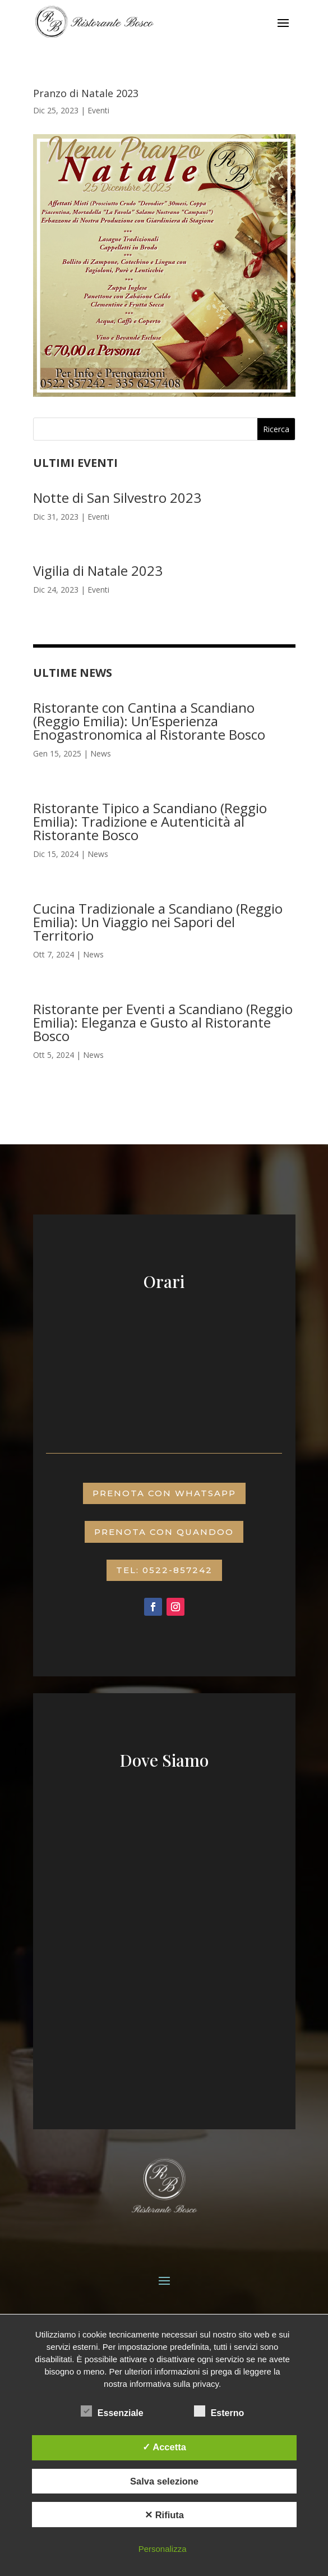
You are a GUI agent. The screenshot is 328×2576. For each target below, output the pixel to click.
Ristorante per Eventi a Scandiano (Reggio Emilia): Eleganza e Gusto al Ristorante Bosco (163, 1022)
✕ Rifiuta (164, 2515)
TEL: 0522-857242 (164, 1570)
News (100, 753)
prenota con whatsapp (164, 1493)
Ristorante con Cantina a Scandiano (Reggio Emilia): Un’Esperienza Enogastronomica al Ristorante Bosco (149, 721)
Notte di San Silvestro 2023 (117, 497)
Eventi (98, 110)
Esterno (219, 2411)
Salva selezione (164, 2481)
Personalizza (162, 2549)
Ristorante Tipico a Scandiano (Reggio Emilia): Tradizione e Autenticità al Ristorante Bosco (150, 821)
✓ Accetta (164, 2447)
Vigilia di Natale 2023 (98, 570)
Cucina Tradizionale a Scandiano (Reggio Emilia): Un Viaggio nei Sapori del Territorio (158, 922)
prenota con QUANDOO (164, 1532)
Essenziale (112, 2411)
